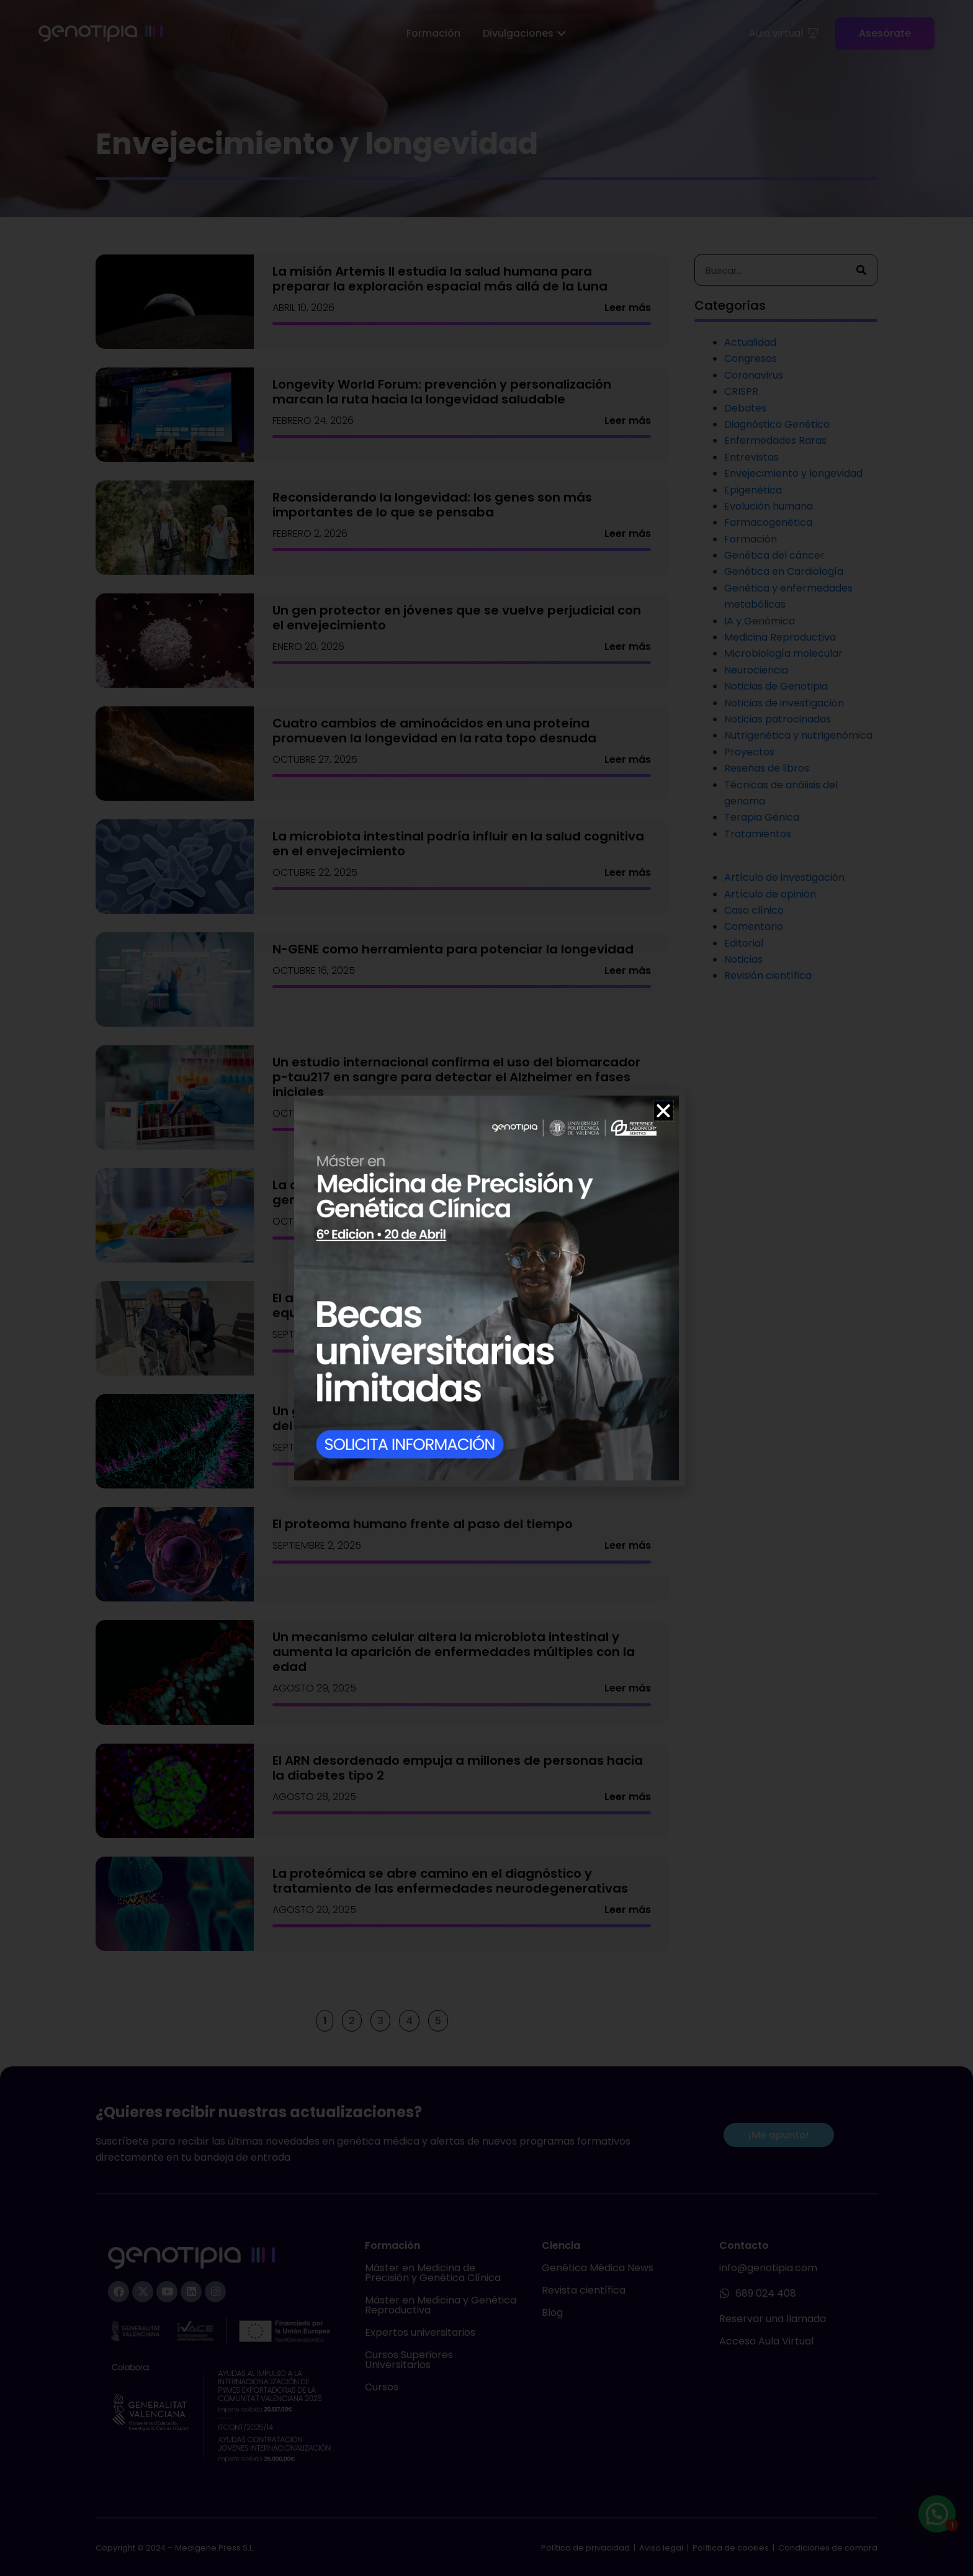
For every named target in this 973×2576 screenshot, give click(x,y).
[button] (663, 1111)
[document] (486, 1288)
